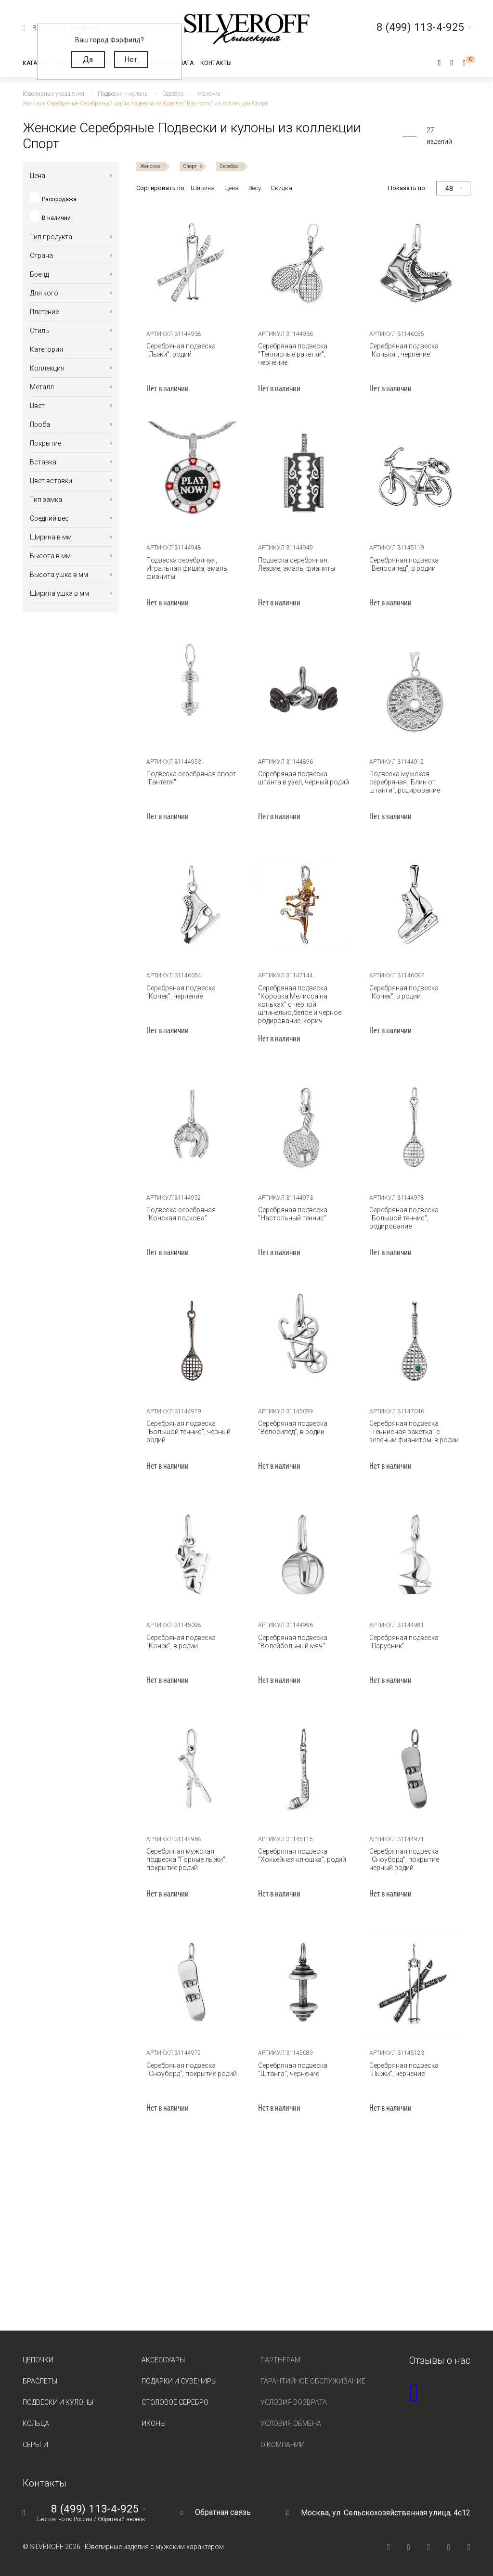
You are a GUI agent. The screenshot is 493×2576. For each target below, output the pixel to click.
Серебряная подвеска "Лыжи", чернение (404, 2069)
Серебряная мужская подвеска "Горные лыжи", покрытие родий (186, 1859)
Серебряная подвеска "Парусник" (404, 1642)
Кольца (36, 2423)
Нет (130, 59)
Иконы (154, 2423)
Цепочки (38, 2360)
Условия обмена (290, 2423)
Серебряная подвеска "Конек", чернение (181, 992)
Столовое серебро (175, 2402)
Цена (231, 188)
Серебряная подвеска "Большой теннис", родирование (404, 1218)
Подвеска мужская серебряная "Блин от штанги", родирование (404, 782)
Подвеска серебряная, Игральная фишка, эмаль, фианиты (187, 568)
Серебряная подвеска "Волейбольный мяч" (292, 1642)
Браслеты (40, 2381)
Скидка (281, 188)
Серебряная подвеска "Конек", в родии (404, 992)
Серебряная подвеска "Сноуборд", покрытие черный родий (404, 1859)
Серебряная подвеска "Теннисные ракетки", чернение (292, 354)
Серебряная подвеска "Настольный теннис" (292, 1214)
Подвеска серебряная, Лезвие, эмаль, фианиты (296, 564)
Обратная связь (223, 2512)
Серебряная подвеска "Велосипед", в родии (404, 564)
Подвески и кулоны (58, 2402)
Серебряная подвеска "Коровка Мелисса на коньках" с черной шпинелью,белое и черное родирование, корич (299, 1004)
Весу (254, 188)
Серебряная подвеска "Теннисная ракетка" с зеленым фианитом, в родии (414, 1432)
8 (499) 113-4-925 (95, 2509)
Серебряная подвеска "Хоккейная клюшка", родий (302, 1855)
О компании (282, 2444)
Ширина (203, 188)
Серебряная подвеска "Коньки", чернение (404, 350)
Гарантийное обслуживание (312, 2381)
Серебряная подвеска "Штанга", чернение (292, 2069)
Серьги (35, 2444)
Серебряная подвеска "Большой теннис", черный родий (188, 1432)
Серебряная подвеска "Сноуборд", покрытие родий (191, 2069)
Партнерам (280, 2360)
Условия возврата (293, 2402)
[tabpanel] (192, 263)
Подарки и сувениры (179, 2381)
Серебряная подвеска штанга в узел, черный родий (303, 778)
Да (88, 59)
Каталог (35, 63)
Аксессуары (163, 2360)
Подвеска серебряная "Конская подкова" (181, 1214)
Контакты (216, 63)
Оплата (182, 63)
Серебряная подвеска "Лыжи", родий (181, 350)
